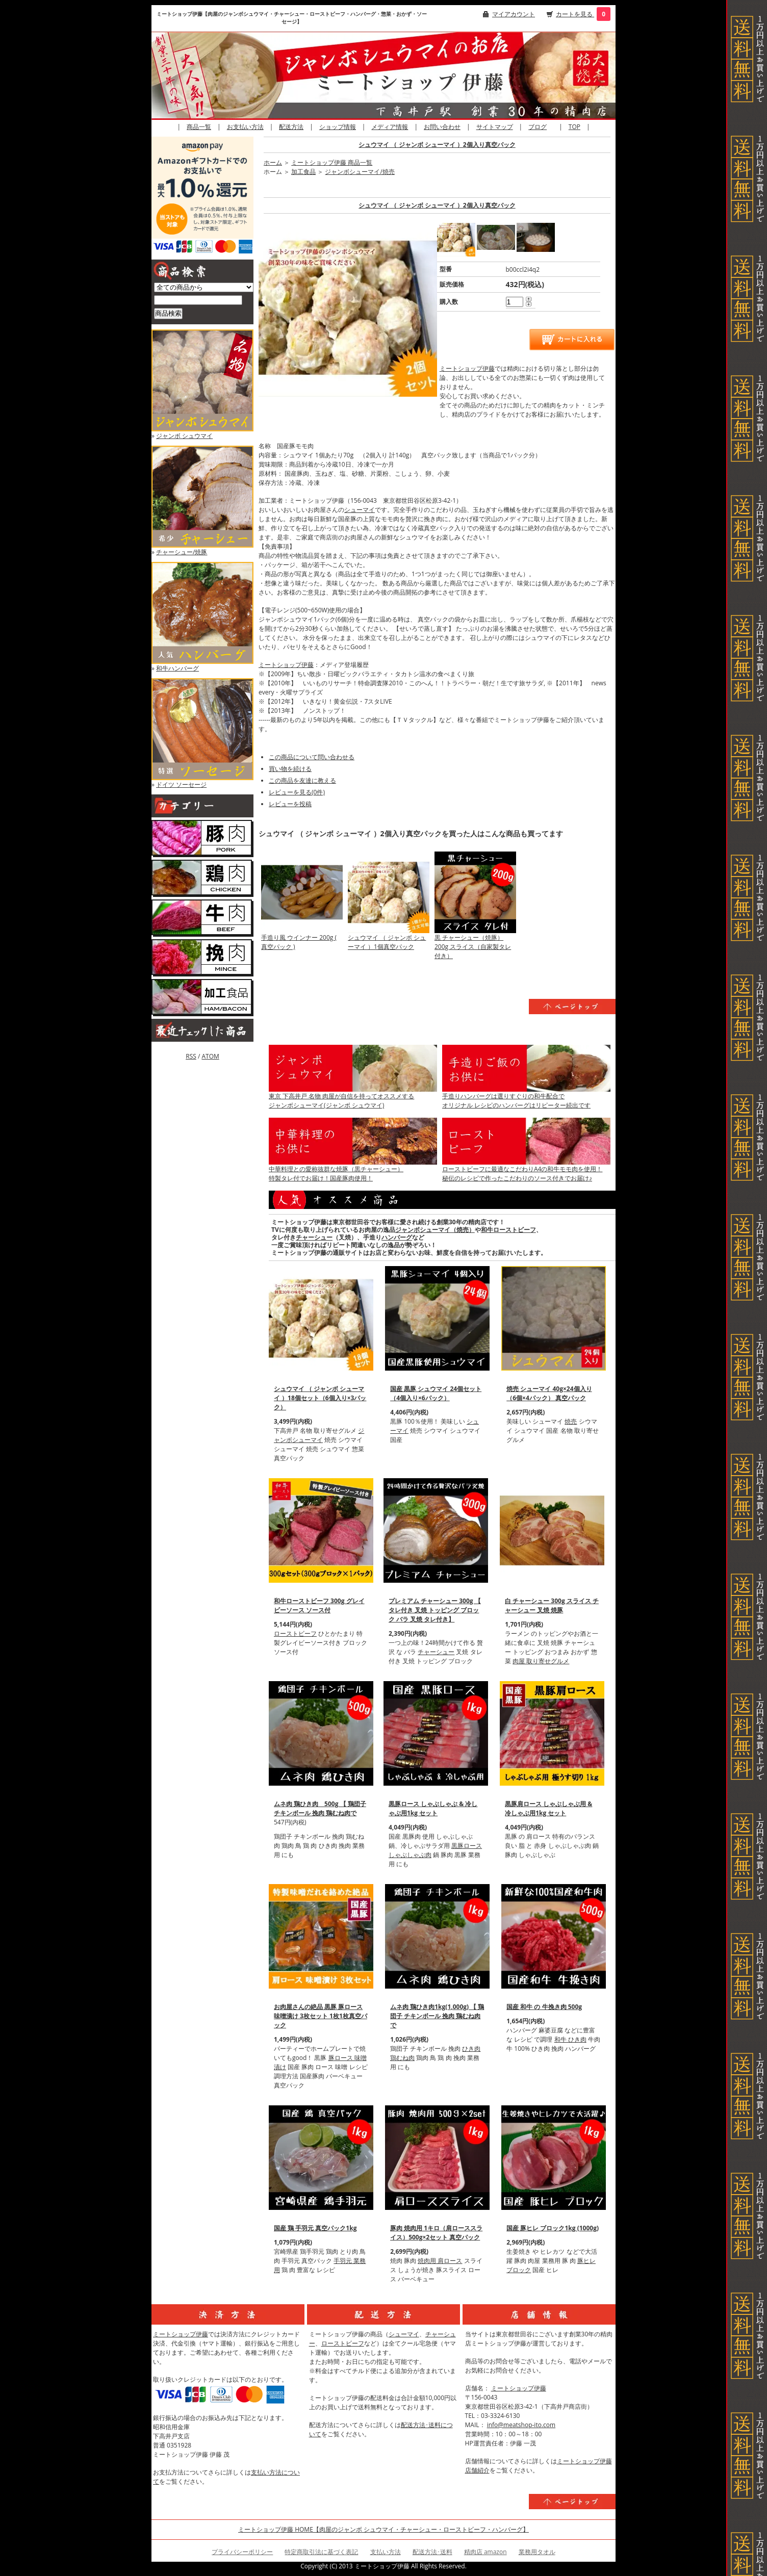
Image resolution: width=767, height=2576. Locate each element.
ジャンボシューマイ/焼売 (359, 171)
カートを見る (575, 14)
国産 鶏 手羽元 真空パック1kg (315, 2228)
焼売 (571, 1421)
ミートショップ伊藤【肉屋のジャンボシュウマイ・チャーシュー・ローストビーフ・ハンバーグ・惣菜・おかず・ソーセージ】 (292, 17)
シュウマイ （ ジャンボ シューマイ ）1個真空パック (387, 942)
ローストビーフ (295, 1633)
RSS (191, 1056)
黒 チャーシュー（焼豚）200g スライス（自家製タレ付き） (472, 946)
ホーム (273, 162)
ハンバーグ (396, 1237)
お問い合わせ (442, 126)
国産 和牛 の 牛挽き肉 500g (544, 2006)
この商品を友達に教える (302, 780)
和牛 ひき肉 (570, 2039)
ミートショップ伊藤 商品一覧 (331, 162)
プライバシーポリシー (242, 2551)
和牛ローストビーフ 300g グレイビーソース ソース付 (319, 1605)
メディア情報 (389, 126)
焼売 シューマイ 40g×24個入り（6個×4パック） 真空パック (549, 1393)
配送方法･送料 (432, 2551)
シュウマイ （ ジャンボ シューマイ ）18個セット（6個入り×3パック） (320, 1397)
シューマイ (359, 509)
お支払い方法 (245, 126)
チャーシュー (314, 1237)
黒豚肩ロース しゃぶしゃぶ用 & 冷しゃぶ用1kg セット (548, 1808)
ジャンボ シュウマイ (184, 435)
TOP (574, 126)
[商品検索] (198, 300)
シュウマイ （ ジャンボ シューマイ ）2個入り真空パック (437, 144)
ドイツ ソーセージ (181, 784)
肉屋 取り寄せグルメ (541, 1661)
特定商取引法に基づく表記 (321, 2551)
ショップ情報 (337, 126)
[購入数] (514, 302)
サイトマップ (494, 126)
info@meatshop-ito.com (521, 2424)
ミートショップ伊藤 (467, 368)
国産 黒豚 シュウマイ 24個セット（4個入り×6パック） (435, 1393)
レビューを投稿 (290, 804)
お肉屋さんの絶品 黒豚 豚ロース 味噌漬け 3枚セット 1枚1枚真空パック (320, 2015)
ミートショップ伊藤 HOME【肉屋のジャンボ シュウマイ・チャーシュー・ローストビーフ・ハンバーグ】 (383, 2529)
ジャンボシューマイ (319, 1435)
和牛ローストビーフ (508, 1229)
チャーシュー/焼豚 (181, 552)
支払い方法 (385, 2551)
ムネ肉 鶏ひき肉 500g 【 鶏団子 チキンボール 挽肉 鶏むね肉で (320, 1808)
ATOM (210, 1056)
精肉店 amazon (485, 2551)
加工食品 (303, 171)
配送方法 (291, 126)
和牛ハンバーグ (177, 668)
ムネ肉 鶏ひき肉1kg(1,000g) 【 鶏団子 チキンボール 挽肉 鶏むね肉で (437, 2015)
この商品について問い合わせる (311, 757)
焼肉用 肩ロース (440, 2260)
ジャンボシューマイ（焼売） (435, 1229)
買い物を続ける (290, 768)
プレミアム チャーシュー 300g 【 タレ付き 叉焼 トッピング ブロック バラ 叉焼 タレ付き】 (435, 1610)
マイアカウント (513, 14)
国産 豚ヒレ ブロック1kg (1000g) (552, 2228)
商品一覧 (199, 126)
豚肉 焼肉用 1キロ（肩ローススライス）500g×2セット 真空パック (436, 2233)
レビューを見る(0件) (297, 792)
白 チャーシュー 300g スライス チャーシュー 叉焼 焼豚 (552, 1605)
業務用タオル (537, 2551)
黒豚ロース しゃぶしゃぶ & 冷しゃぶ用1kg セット (433, 1808)
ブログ (537, 126)
